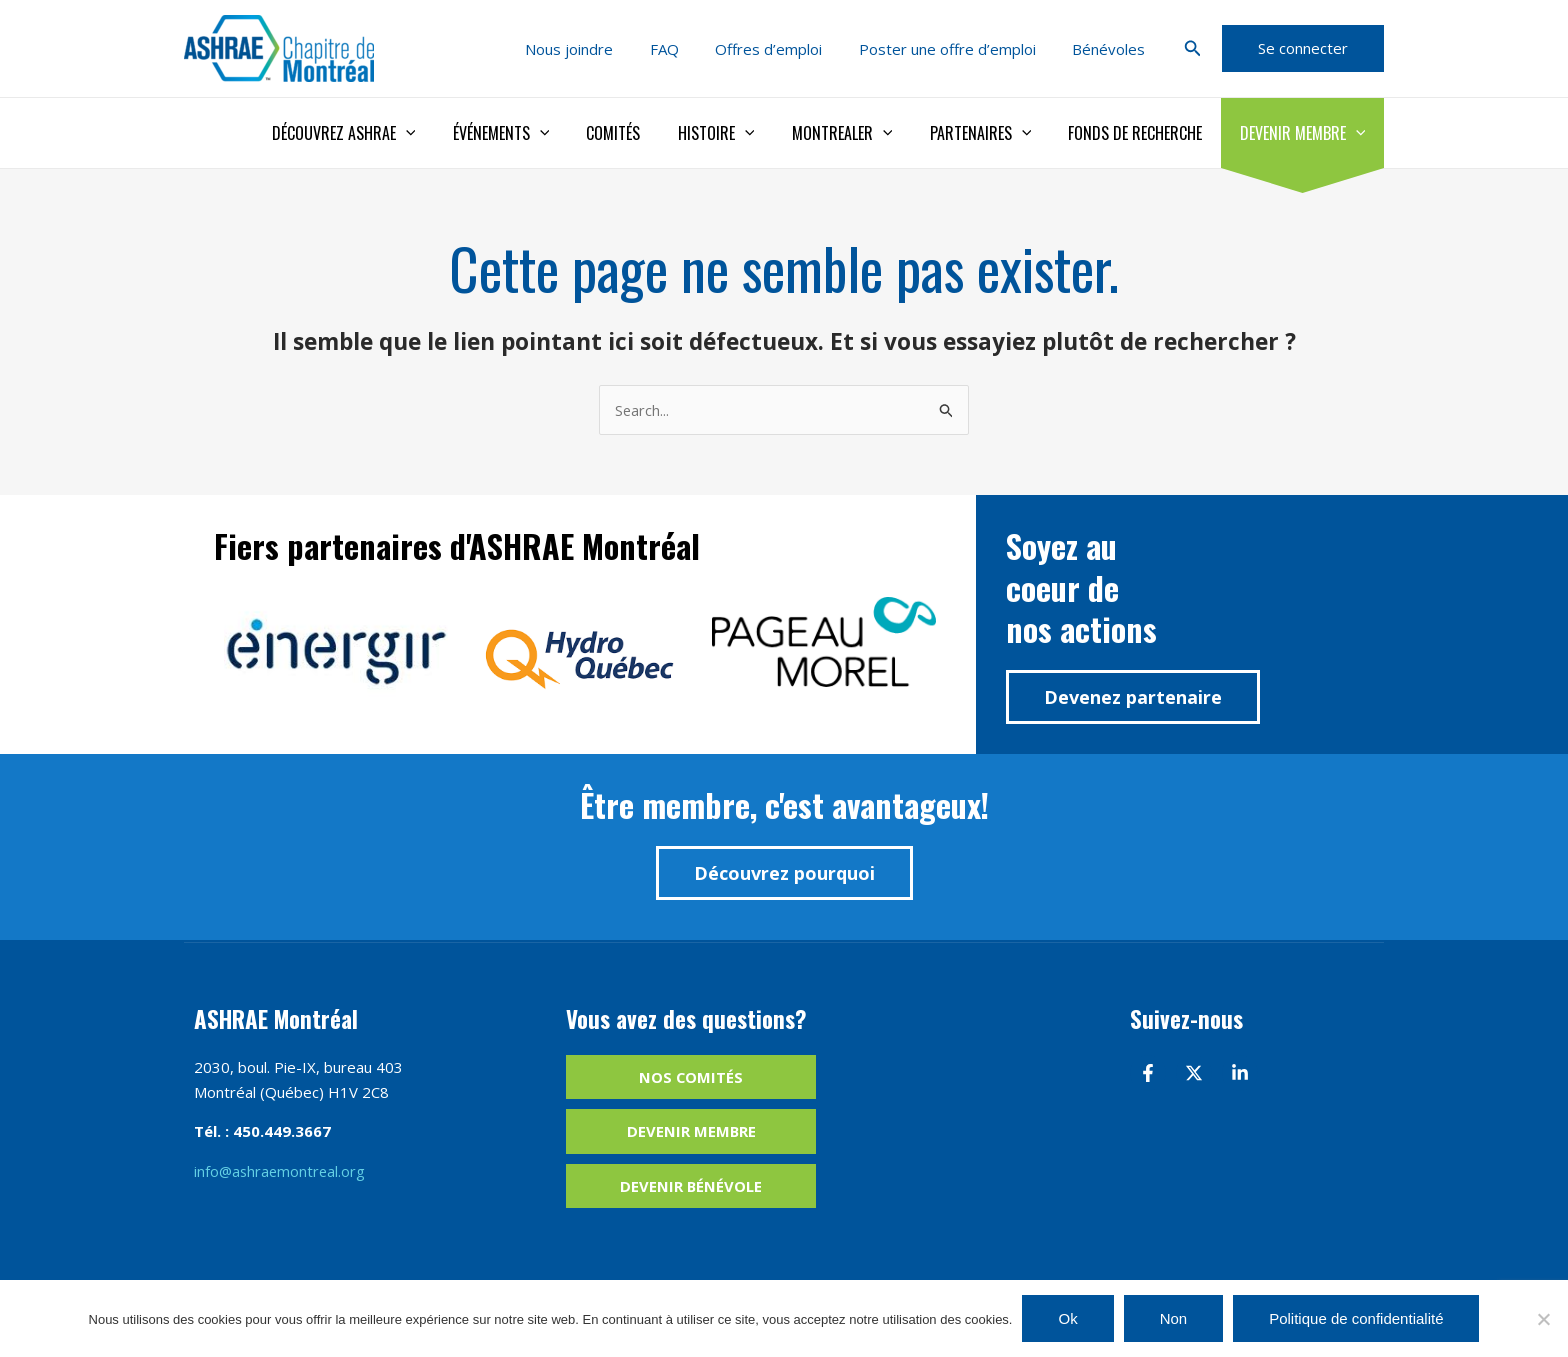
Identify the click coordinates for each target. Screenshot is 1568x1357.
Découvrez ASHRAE (383, 133)
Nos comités (691, 1077)
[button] (1193, 49)
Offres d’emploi (785, 49)
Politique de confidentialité (1356, 1318)
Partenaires (994, 133)
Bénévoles (1112, 49)
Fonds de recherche (1143, 133)
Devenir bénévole (691, 1187)
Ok (1067, 1318)
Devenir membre (1305, 133)
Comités (643, 133)
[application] (445, 133)
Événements (535, 133)
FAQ (687, 49)
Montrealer (860, 133)
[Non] (1543, 1319)
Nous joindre (599, 49)
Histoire (740, 133)
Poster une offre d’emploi (957, 49)
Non (1174, 1318)
